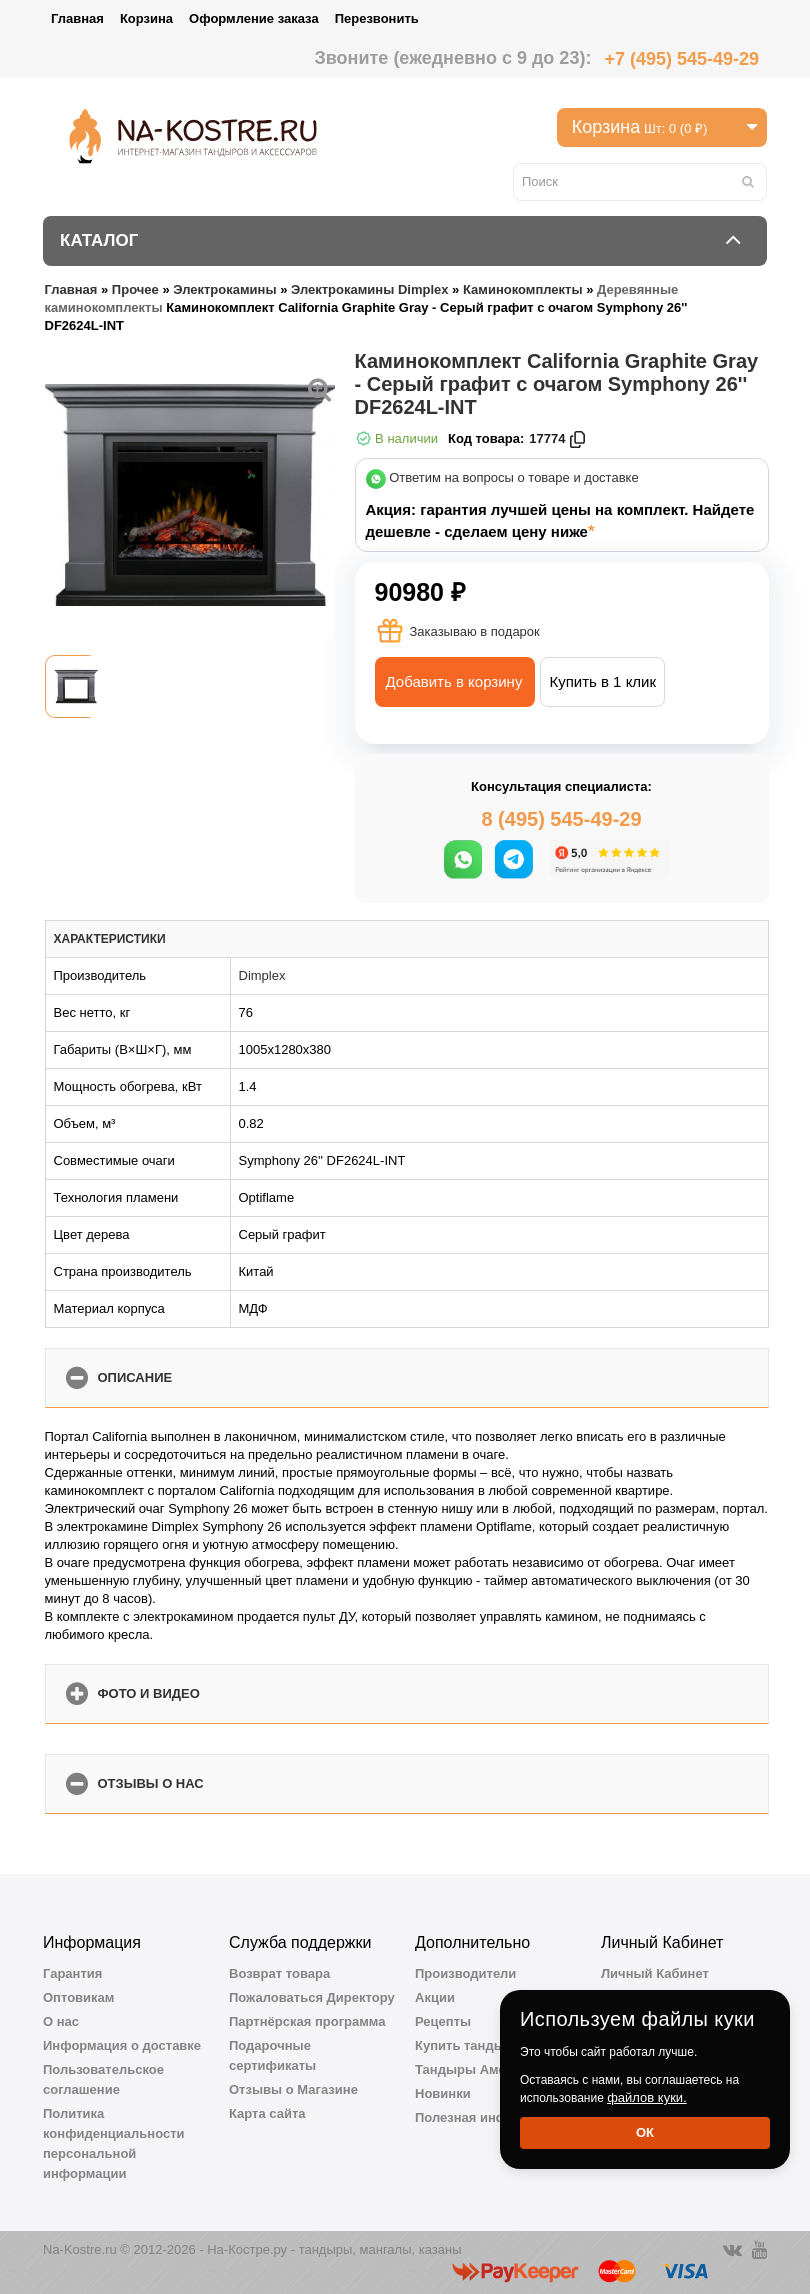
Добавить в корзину (454, 681)
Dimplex (262, 975)
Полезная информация (489, 2117)
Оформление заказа (254, 18)
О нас (61, 2021)
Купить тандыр (464, 2045)
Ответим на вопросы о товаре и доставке (514, 478)
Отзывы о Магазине (293, 2089)
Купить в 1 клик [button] (602, 681)
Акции (435, 1997)
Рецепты (443, 2021)
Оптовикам (78, 1997)
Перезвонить (377, 18)
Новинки (443, 2093)
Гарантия (72, 1973)
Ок (645, 2132)
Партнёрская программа (307, 2021)
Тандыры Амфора (474, 2069)
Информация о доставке (122, 2045)
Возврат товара (279, 1973)
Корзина (146, 18)
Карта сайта (267, 2113)
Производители (465, 1973)
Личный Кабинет (655, 1973)
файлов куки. (647, 2097)
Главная (77, 18)
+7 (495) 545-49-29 (681, 59)
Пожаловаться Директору (312, 1997)
